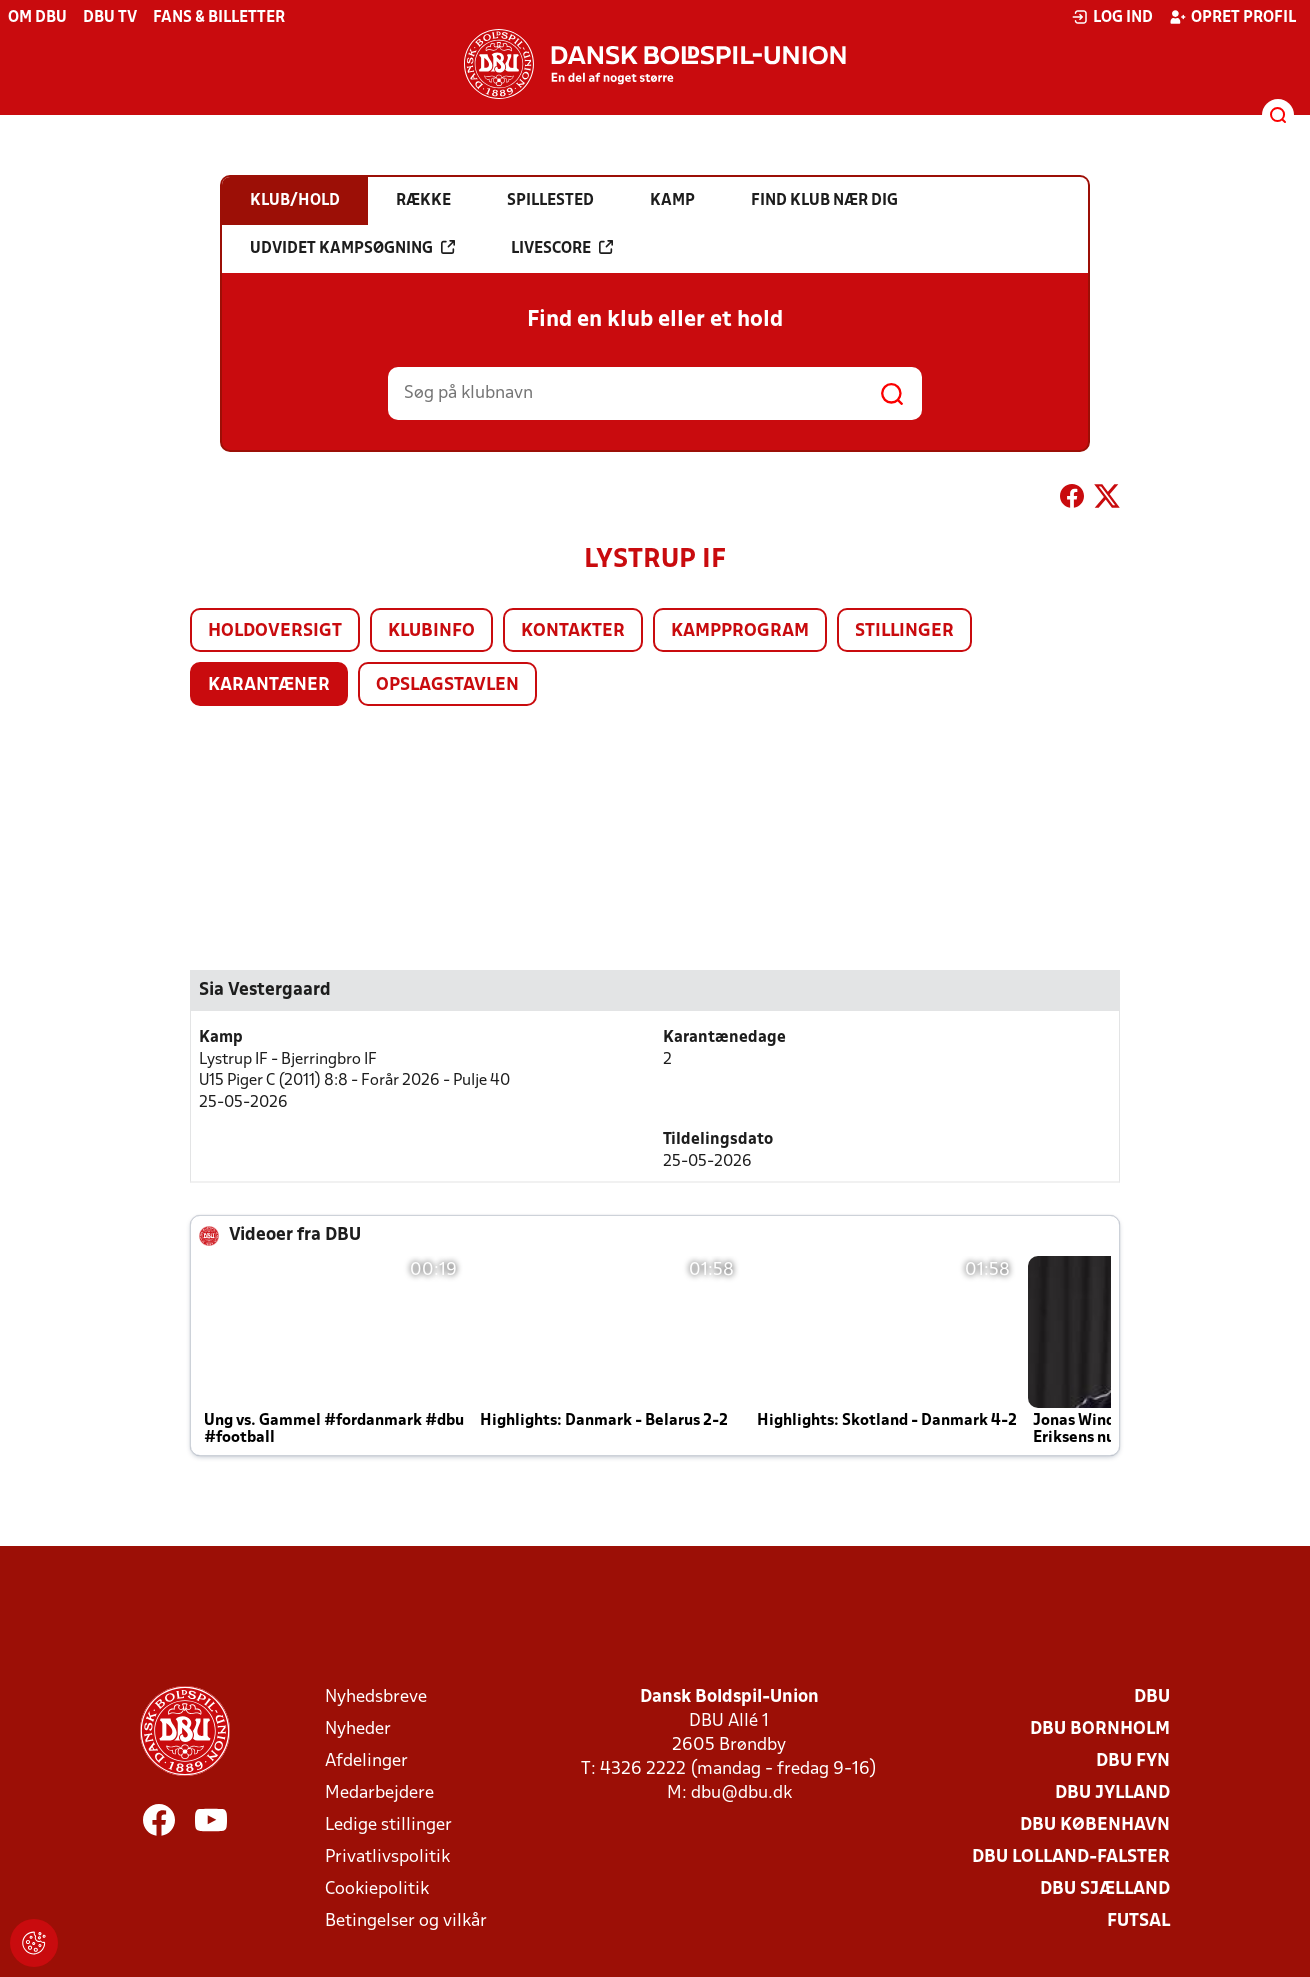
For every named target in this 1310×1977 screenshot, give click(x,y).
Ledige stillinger (388, 1825)
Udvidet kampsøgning (352, 248)
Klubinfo (431, 631)
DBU (1152, 1697)
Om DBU (37, 18)
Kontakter (573, 631)
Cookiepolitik (377, 1889)
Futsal (1138, 1921)
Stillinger (904, 631)
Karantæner (269, 685)
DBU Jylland (1112, 1793)
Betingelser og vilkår (406, 1921)
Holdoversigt (275, 631)
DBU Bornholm (1100, 1729)
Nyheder (358, 1729)
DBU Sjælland (1105, 1889)
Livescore (562, 248)
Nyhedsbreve (376, 1697)
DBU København (1095, 1825)
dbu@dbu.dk (741, 1793)
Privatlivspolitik (387, 1857)
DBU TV (110, 18)
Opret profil (1232, 17)
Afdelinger (366, 1761)
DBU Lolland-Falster (1071, 1857)
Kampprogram (740, 631)
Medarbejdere (379, 1793)
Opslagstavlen (447, 685)
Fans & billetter (219, 18)
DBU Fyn (1133, 1761)
